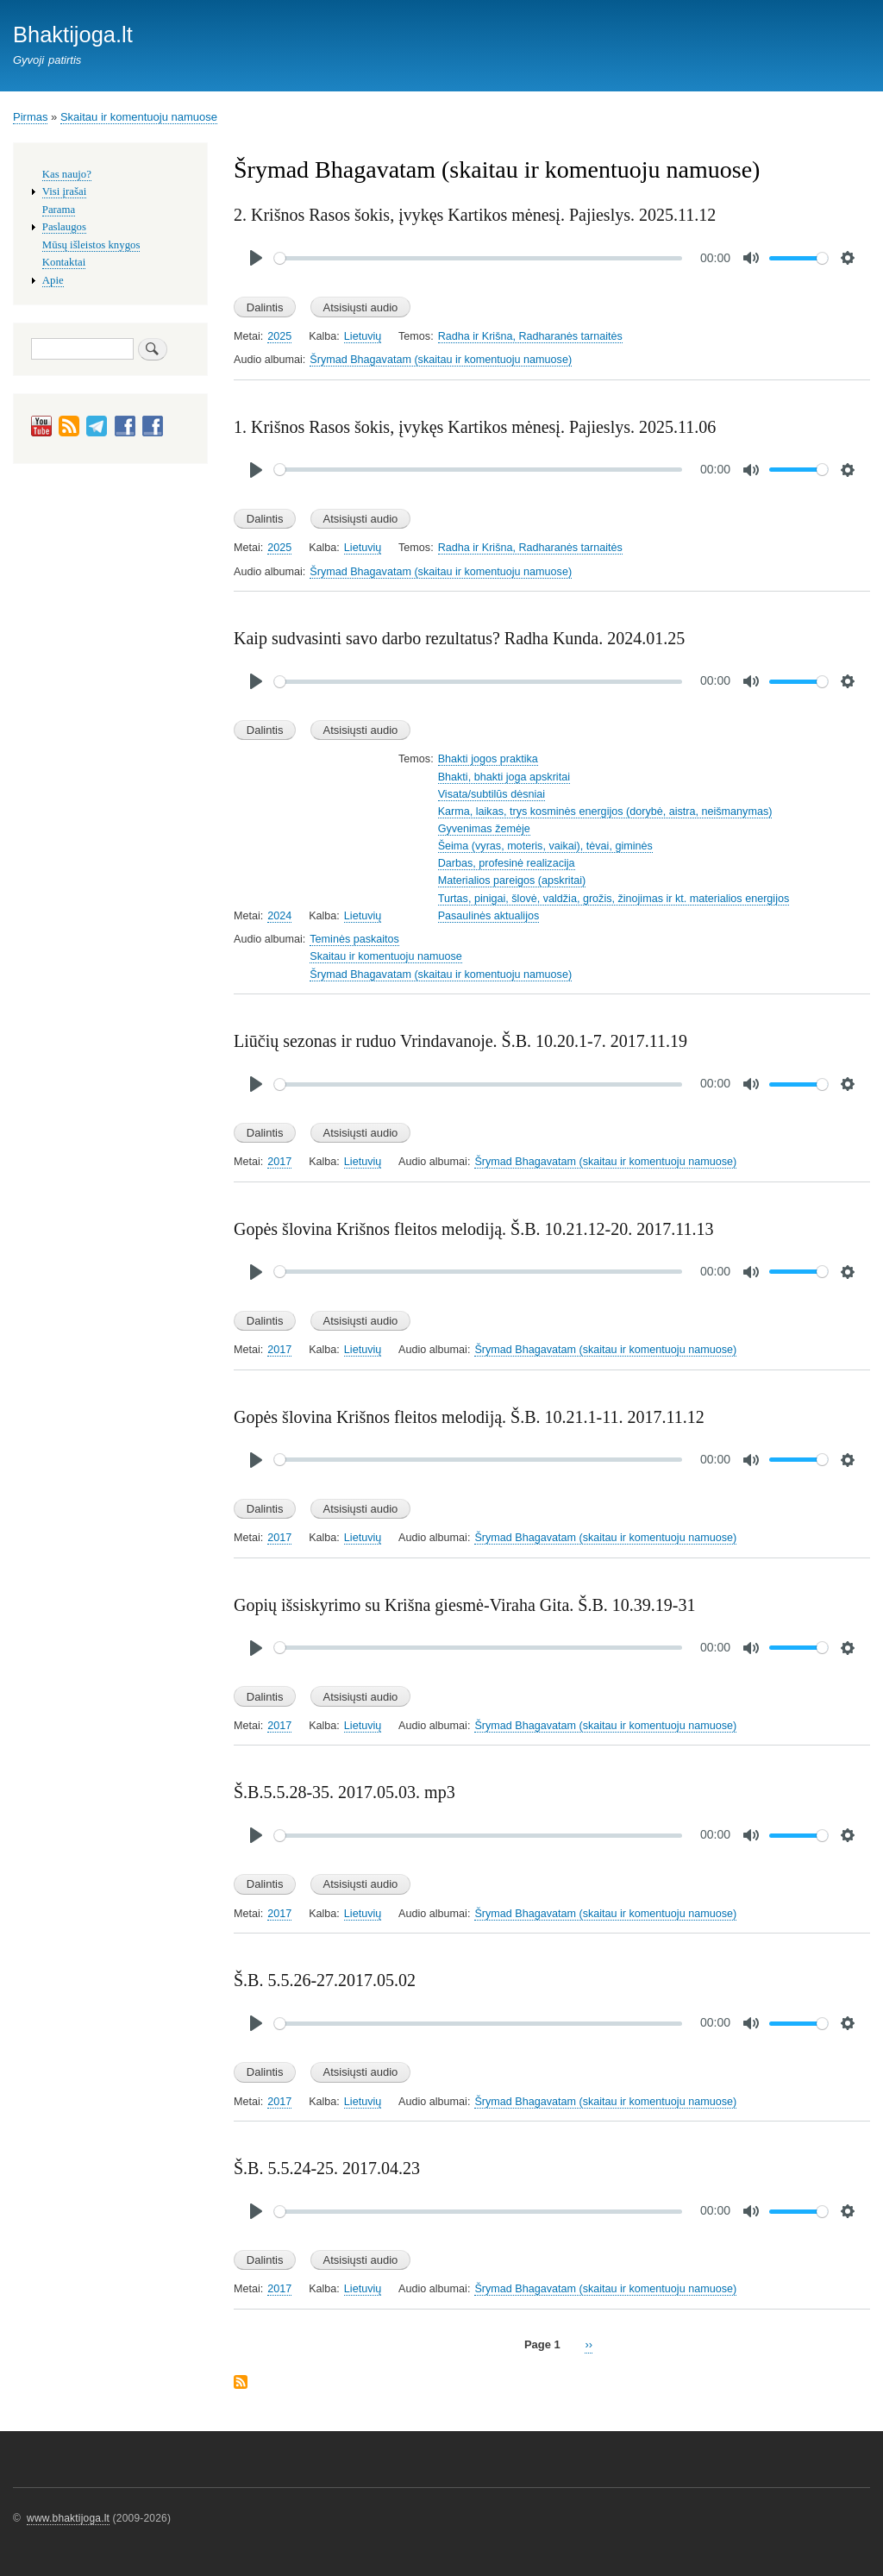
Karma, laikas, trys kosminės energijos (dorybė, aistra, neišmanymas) (605, 811)
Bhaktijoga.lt (73, 34)
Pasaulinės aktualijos (489, 916)
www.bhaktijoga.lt (68, 2518)
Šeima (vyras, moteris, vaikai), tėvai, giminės (545, 846)
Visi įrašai (64, 191)
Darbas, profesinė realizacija (506, 863)
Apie (53, 280)
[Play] (256, 258)
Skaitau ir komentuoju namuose (138, 116)
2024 (279, 916)
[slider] (478, 258)
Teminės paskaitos (354, 939)
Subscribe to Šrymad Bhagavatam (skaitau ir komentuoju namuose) (240, 2383)
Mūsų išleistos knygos (91, 245)
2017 (279, 1162)
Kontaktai (63, 262)
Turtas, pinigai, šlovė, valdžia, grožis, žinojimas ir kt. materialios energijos (614, 899)
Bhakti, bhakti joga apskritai (504, 777)
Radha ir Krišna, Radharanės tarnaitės (530, 336)
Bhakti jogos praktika (488, 759)
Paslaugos (64, 227)
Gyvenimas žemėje (484, 829)
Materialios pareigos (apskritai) (512, 880)
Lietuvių (362, 336)
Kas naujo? (66, 174)
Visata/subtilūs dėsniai (491, 794)
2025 (279, 336)
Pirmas (30, 116)
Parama (58, 210)
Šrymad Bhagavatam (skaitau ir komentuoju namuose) (441, 360)
